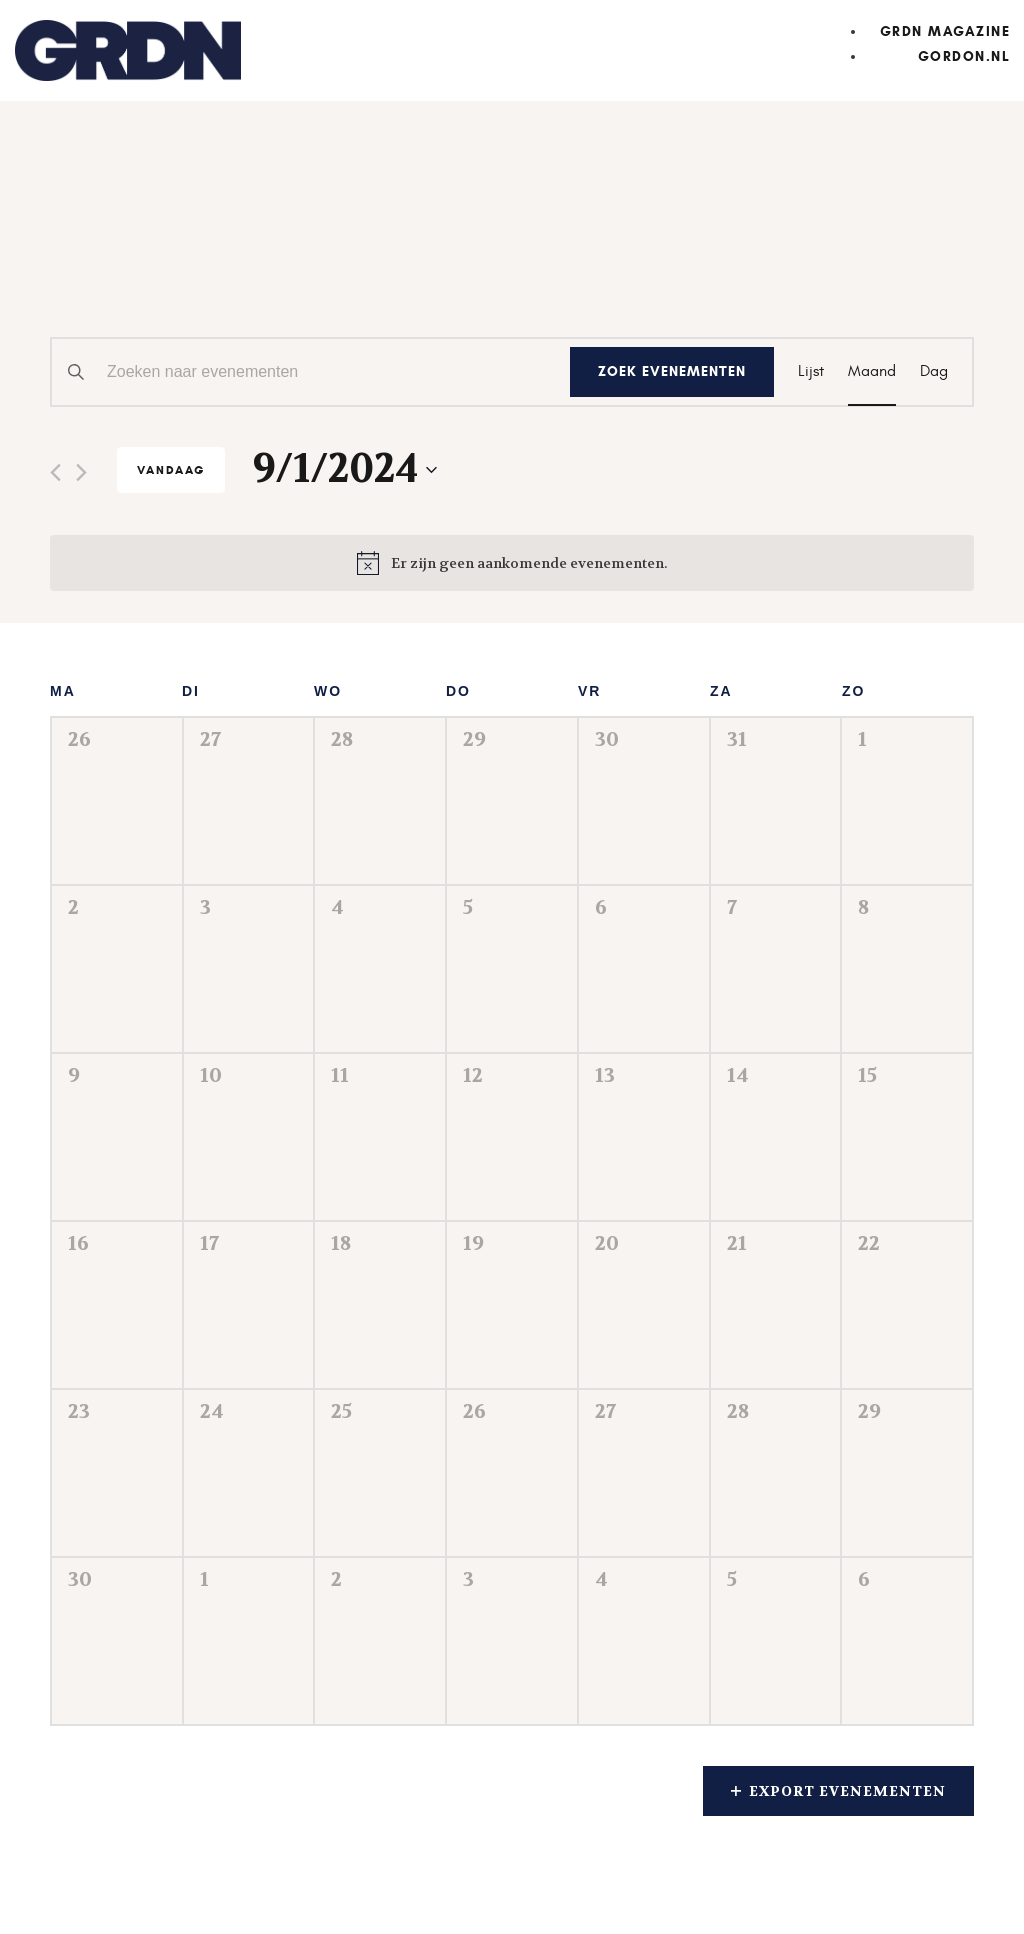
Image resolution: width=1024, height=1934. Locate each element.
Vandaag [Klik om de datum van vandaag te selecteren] (171, 469)
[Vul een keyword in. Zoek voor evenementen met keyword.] (311, 372)
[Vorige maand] (55, 472)
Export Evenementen (838, 1791)
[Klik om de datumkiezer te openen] (345, 469)
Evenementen (179, 259)
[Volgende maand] (81, 472)
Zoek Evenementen (672, 371)
